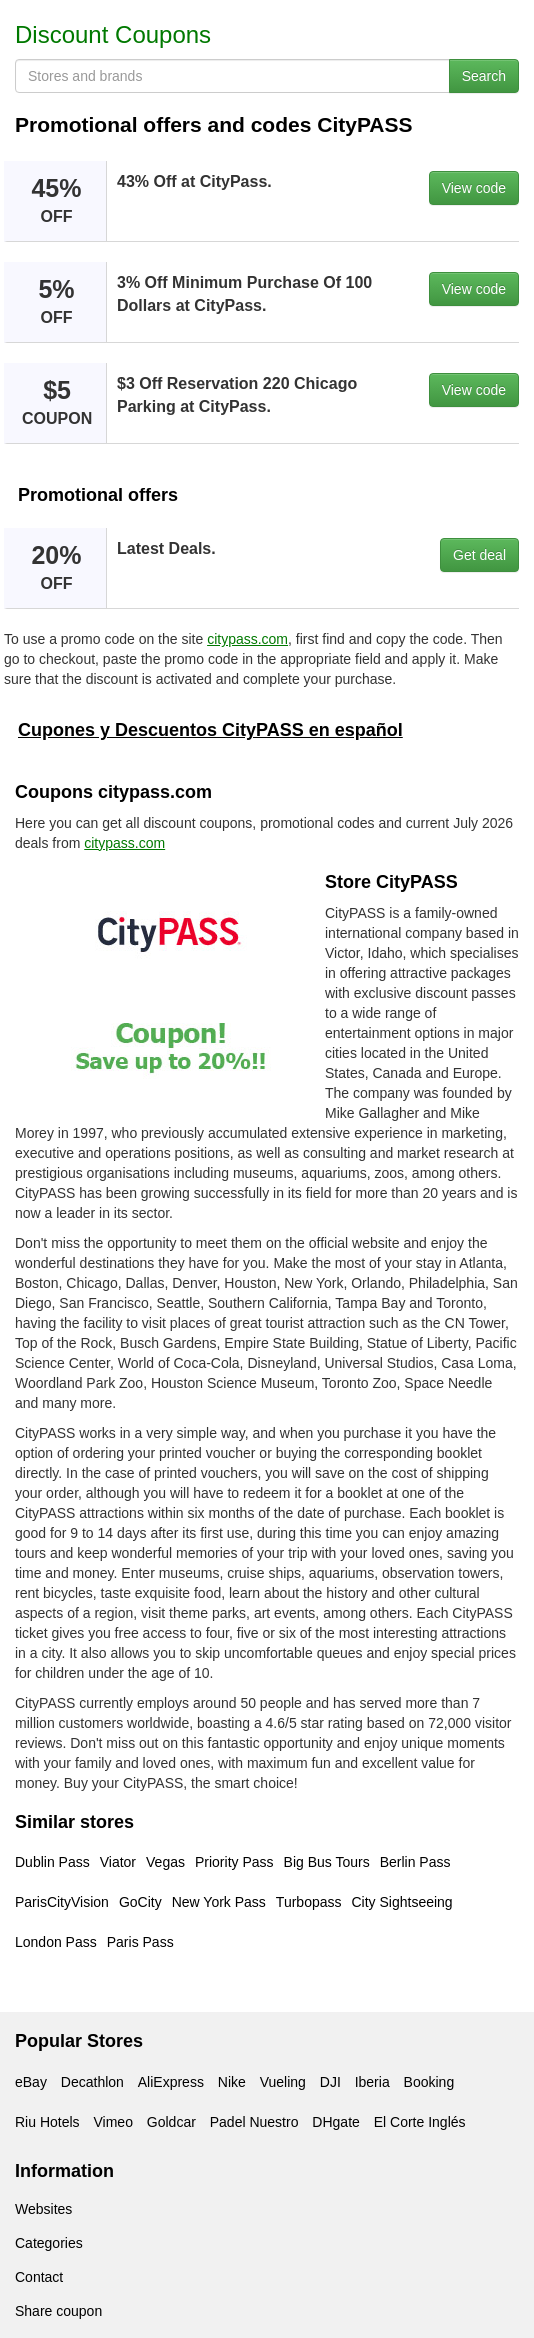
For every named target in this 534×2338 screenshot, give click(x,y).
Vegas (165, 1862)
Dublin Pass (52, 1862)
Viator (118, 1862)
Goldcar (171, 2122)
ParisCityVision (62, 1902)
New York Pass (219, 1902)
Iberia (372, 2082)
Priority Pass (234, 1862)
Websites (43, 2209)
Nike (232, 2082)
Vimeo (112, 2122)
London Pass (56, 1942)
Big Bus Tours (327, 1862)
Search (484, 76)
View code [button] (474, 188)
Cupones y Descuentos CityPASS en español (210, 730)
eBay (31, 2082)
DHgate (335, 2122)
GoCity (140, 1902)
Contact (39, 2277)
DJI (330, 2082)
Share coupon (58, 2311)
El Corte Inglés (420, 2122)
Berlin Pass (415, 1862)
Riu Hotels (47, 2122)
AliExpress (171, 2082)
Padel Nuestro (254, 2122)
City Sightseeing (401, 1902)
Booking (429, 2082)
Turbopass (309, 1902)
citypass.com (247, 639)
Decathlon (92, 2082)
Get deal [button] (479, 555)
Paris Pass (140, 1942)
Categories (49, 2243)
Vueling (283, 2082)
